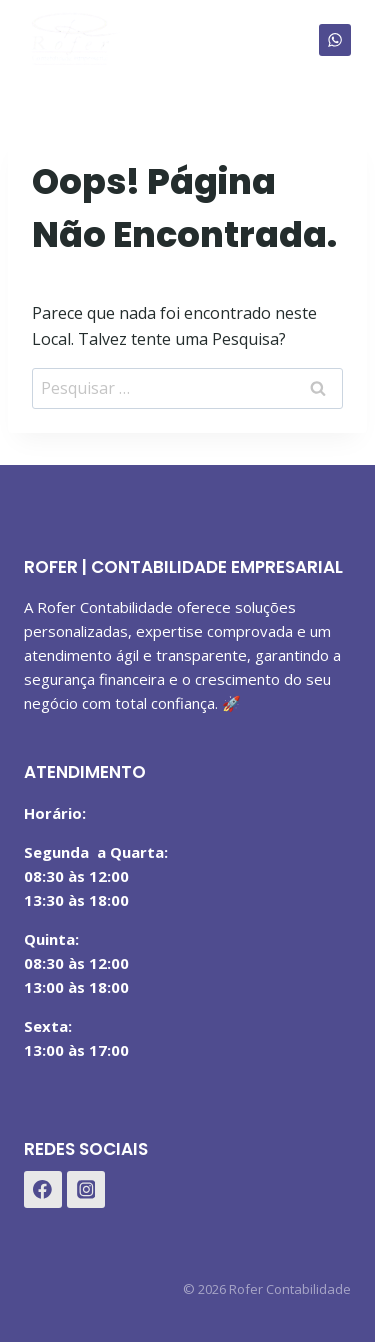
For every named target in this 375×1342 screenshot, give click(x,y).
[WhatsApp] (335, 40)
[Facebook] (43, 1190)
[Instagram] (86, 1190)
